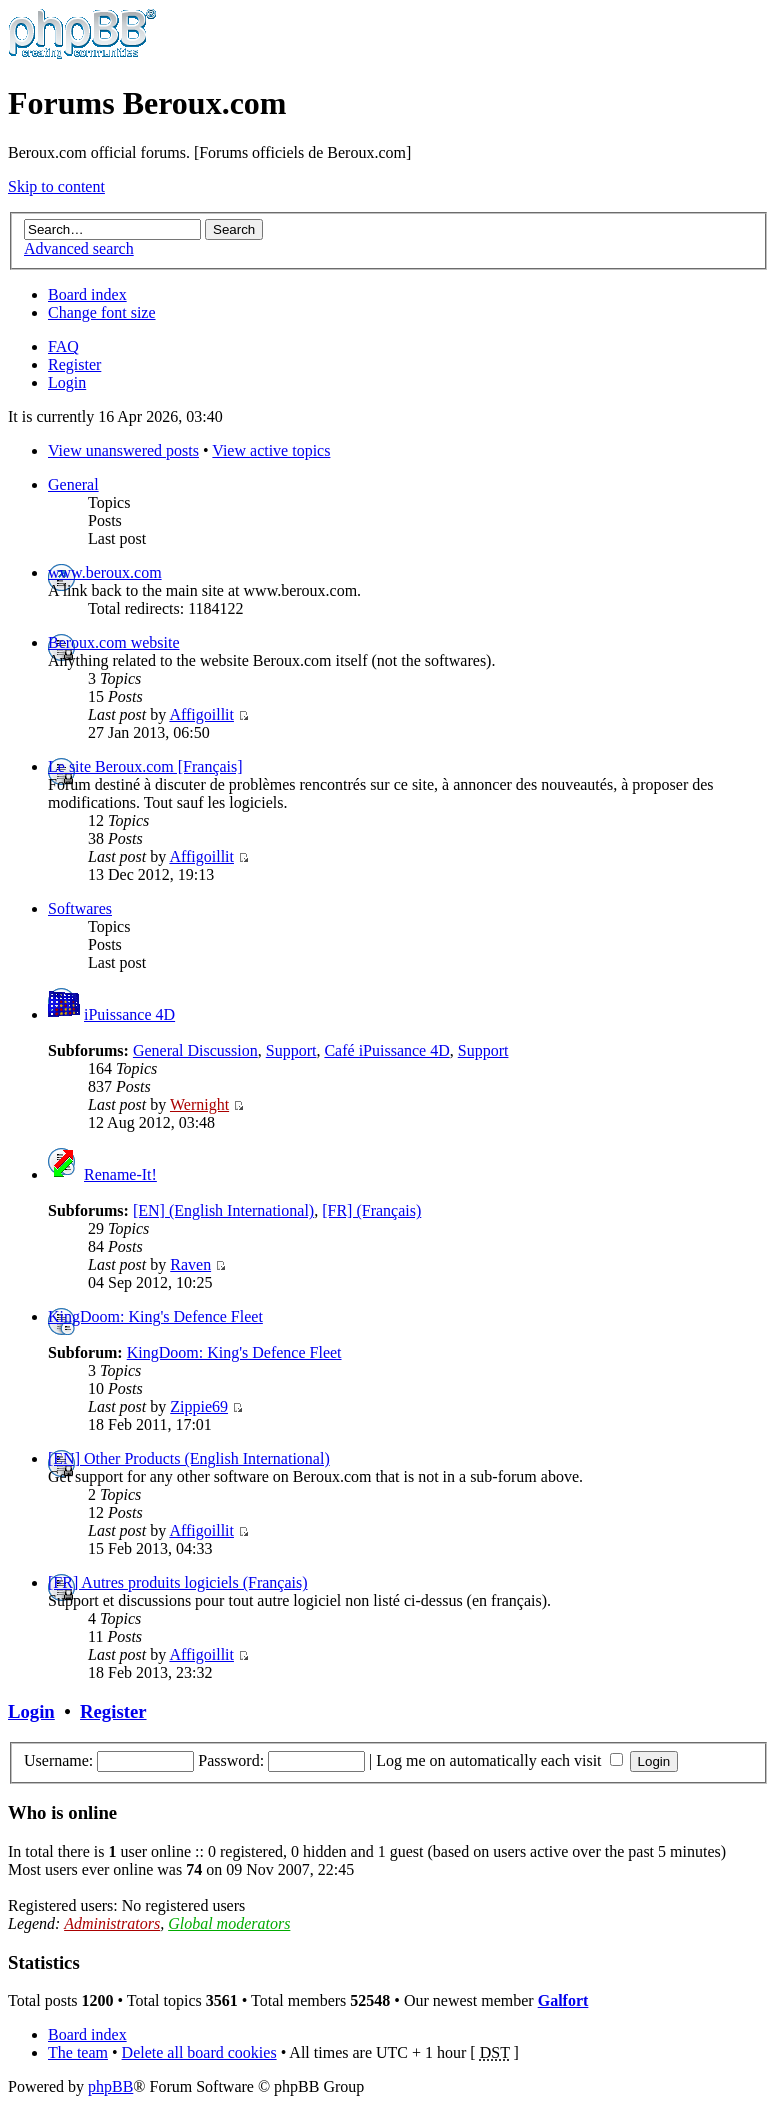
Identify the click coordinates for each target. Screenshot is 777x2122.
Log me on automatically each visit (499, 1760)
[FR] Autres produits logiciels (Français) (178, 1582)
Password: (231, 1760)
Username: (58, 1760)
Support (291, 1050)
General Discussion (195, 1050)
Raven (190, 1264)
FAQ (63, 346)
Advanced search (79, 248)
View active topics (271, 450)
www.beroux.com (105, 572)
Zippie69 (199, 1406)
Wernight (199, 1104)
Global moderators (229, 1923)
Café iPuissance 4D (386, 1050)
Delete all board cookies (199, 2052)
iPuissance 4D (129, 1014)
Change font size (102, 312)
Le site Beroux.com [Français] (145, 766)
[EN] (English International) (223, 1210)
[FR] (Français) (371, 1210)
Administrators (112, 1923)
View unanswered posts (123, 450)
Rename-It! (120, 1174)
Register (74, 364)
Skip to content (56, 186)
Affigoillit (201, 714)
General (73, 484)
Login (67, 382)
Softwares (80, 908)
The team (78, 2052)
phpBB (110, 2086)
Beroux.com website (114, 642)
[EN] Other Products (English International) (189, 1458)
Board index (87, 294)
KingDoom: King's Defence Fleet (155, 1316)
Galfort (563, 2000)
